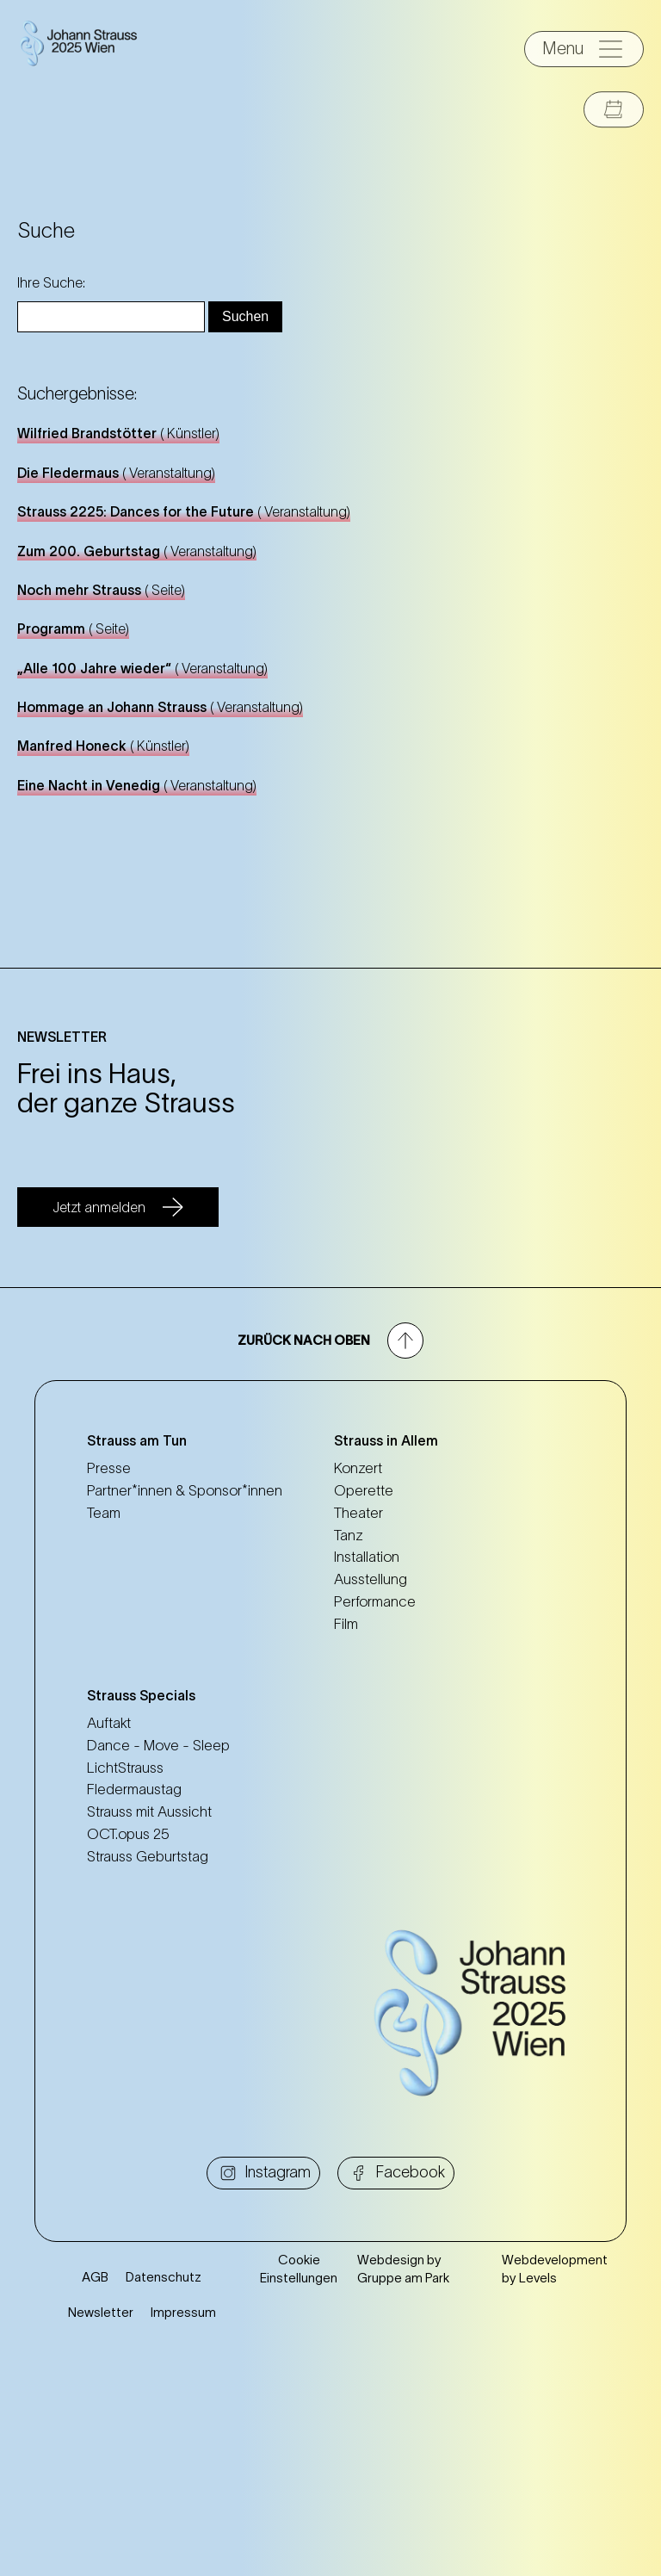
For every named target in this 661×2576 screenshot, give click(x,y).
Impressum (183, 2524)
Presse (109, 1468)
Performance (375, 1601)
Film (346, 1624)
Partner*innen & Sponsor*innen (184, 1490)
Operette (363, 1490)
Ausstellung (370, 1579)
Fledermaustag (134, 1789)
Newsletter (100, 2524)
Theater (358, 1512)
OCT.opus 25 (128, 1834)
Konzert (358, 1468)
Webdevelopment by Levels (555, 2480)
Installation (366, 1556)
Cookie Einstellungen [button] (298, 2480)
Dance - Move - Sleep (158, 1745)
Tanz (348, 1535)
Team (103, 1512)
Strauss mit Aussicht (149, 1811)
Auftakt (109, 1723)
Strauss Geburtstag (147, 1856)
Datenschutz (163, 2488)
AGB (95, 2488)
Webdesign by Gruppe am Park (403, 2480)
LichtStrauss (125, 1767)
